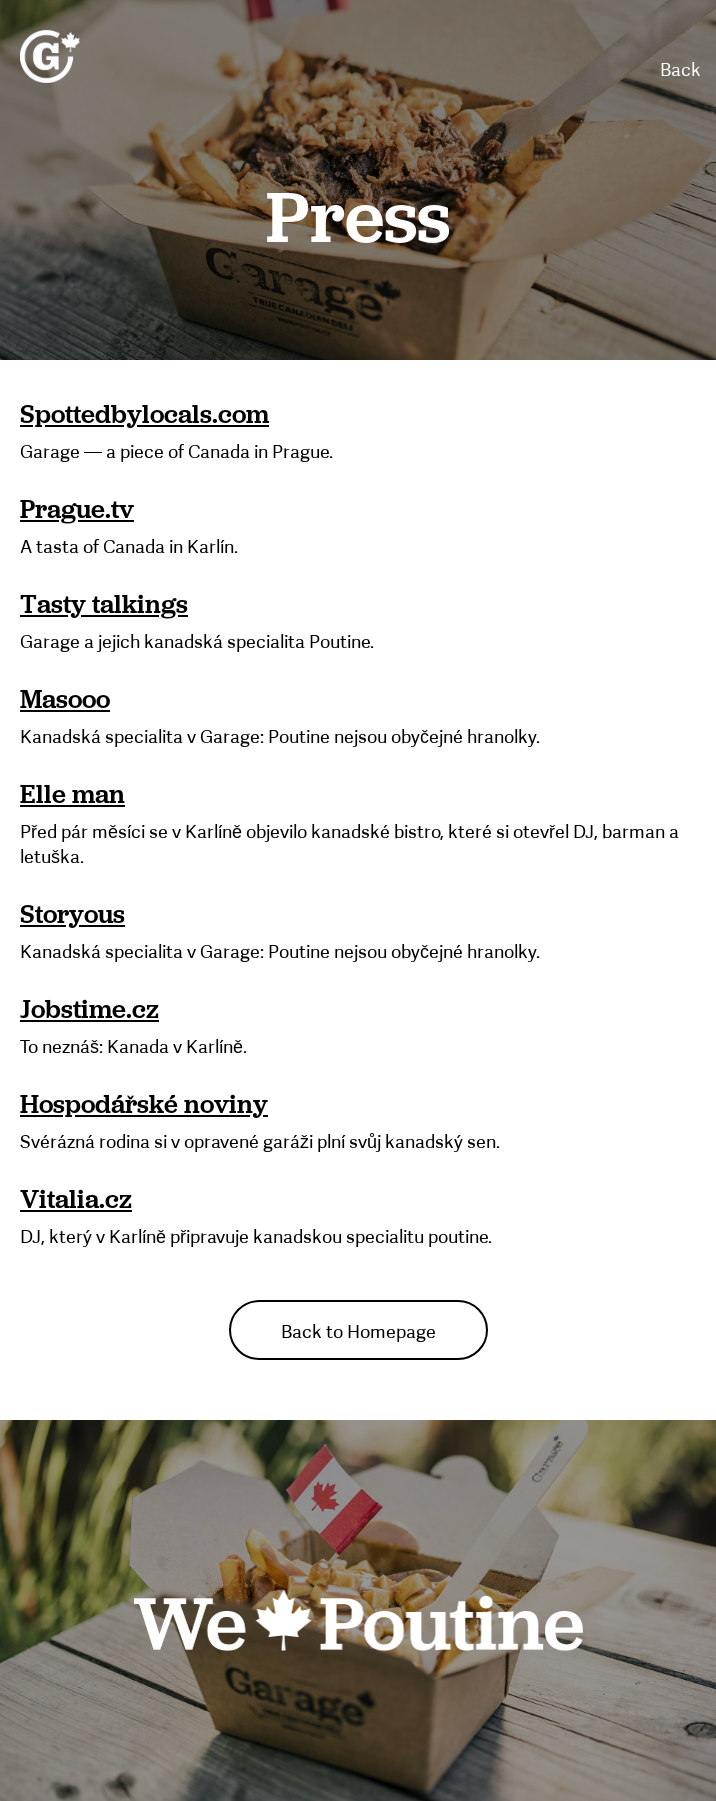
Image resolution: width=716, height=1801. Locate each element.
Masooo (65, 700)
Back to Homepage (358, 1332)
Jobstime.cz (89, 1010)
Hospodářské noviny (144, 1105)
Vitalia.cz (76, 1200)
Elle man (72, 795)
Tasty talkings (104, 605)
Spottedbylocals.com (144, 415)
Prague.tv (77, 510)
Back (680, 70)
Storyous (72, 915)
